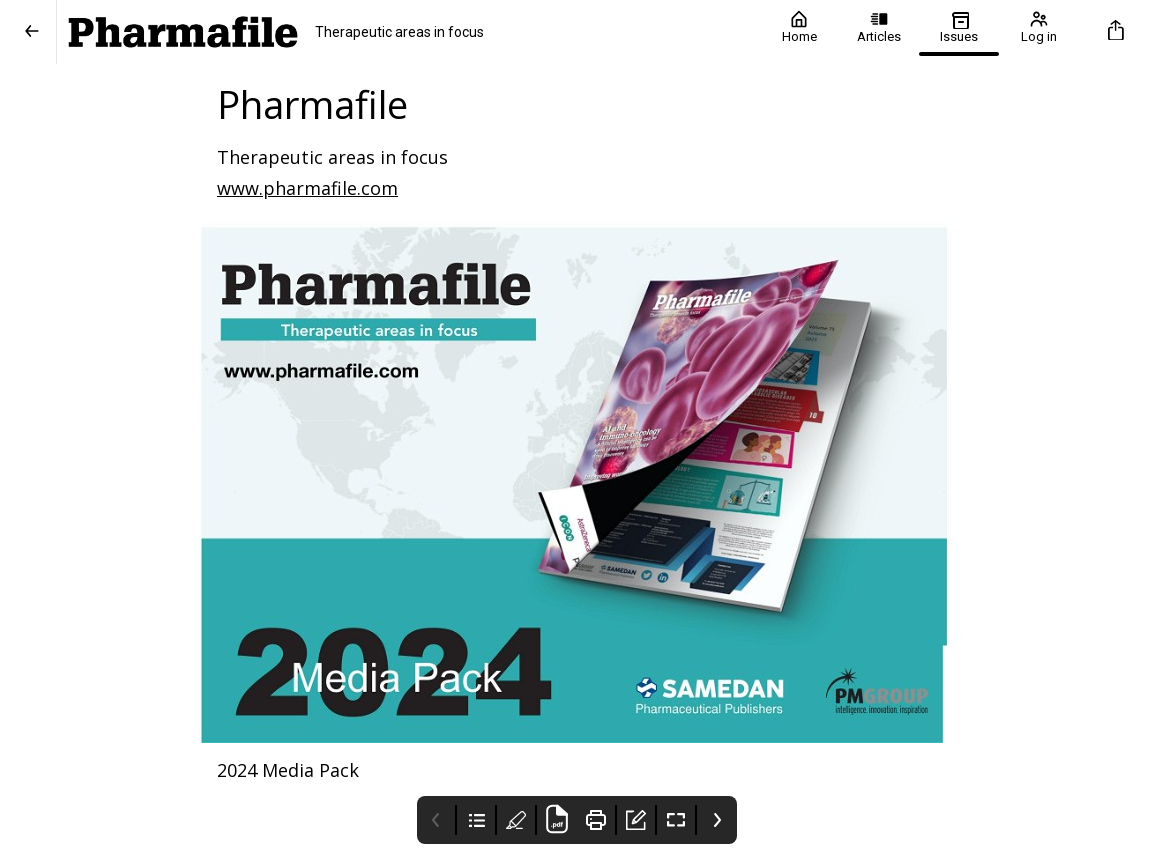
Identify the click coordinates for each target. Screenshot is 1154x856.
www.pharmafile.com (307, 188)
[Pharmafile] (408, 32)
